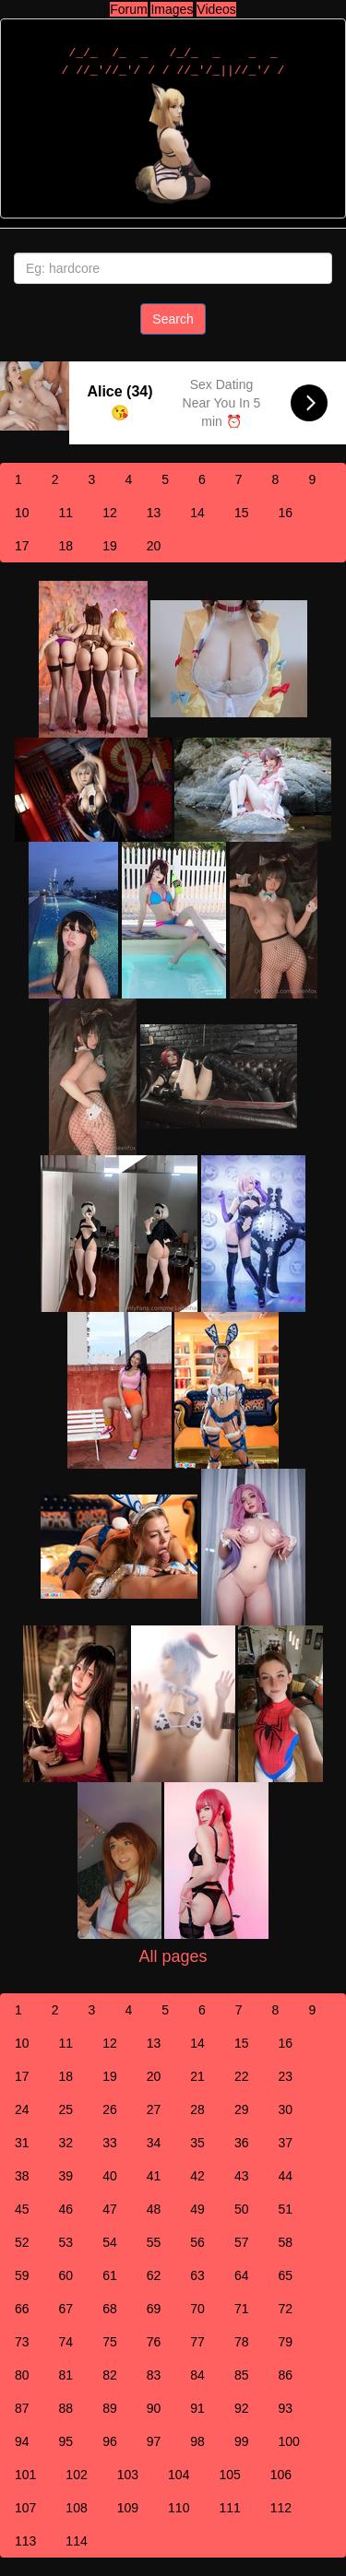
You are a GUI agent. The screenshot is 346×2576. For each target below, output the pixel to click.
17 (22, 545)
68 (109, 2308)
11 (66, 512)
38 (22, 2175)
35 (197, 2142)
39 (66, 2175)
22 (241, 2076)
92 (241, 2408)
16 (285, 512)
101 (25, 2474)
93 (285, 2408)
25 (66, 2109)
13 (154, 512)
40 (109, 2175)
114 (76, 2541)
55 (154, 2242)
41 (154, 2175)
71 (241, 2308)
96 (109, 2441)
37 (285, 2142)
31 (22, 2142)
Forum (128, 9)
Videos (216, 9)
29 (241, 2109)
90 (154, 2408)
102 (76, 2474)
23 (285, 2076)
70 (197, 2308)
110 (178, 2507)
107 (25, 2507)
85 (241, 2375)
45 (22, 2209)
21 (197, 2076)
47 (109, 2209)
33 (109, 2142)
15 (241, 512)
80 (22, 2375)
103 (127, 2474)
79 (285, 2341)
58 (285, 2242)
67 (66, 2308)
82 (109, 2375)
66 (22, 2308)
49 (197, 2209)
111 (229, 2507)
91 (197, 2408)
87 (22, 2408)
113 (25, 2541)
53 (66, 2242)
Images (171, 9)
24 (22, 2109)
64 (241, 2275)
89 (109, 2408)
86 (285, 2375)
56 (197, 2242)
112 (281, 2507)
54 (109, 2242)
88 (66, 2408)
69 (154, 2308)
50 (241, 2209)
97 (154, 2441)
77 (197, 2341)
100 (288, 2441)
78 (241, 2341)
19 (109, 545)
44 (285, 2175)
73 (22, 2341)
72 (285, 2308)
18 (66, 545)
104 (178, 2474)
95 (66, 2441)
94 (22, 2441)
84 (197, 2375)
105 (229, 2474)
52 (22, 2242)
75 (109, 2341)
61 (109, 2275)
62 (154, 2275)
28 (197, 2109)
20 (154, 545)
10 (22, 512)
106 (281, 2474)
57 (241, 2242)
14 (197, 512)
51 (285, 2209)
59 (22, 2275)
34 (154, 2142)
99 (241, 2441)
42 (197, 2175)
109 (127, 2507)
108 (76, 2507)
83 (154, 2375)
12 (109, 512)
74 (66, 2341)
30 (285, 2109)
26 (109, 2109)
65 (285, 2275)
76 (154, 2341)
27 (154, 2109)
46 (66, 2209)
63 (197, 2275)
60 (66, 2275)
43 (241, 2175)
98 (197, 2441)
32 (66, 2142)
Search (172, 319)
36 (241, 2142)
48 (154, 2209)
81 (66, 2375)
